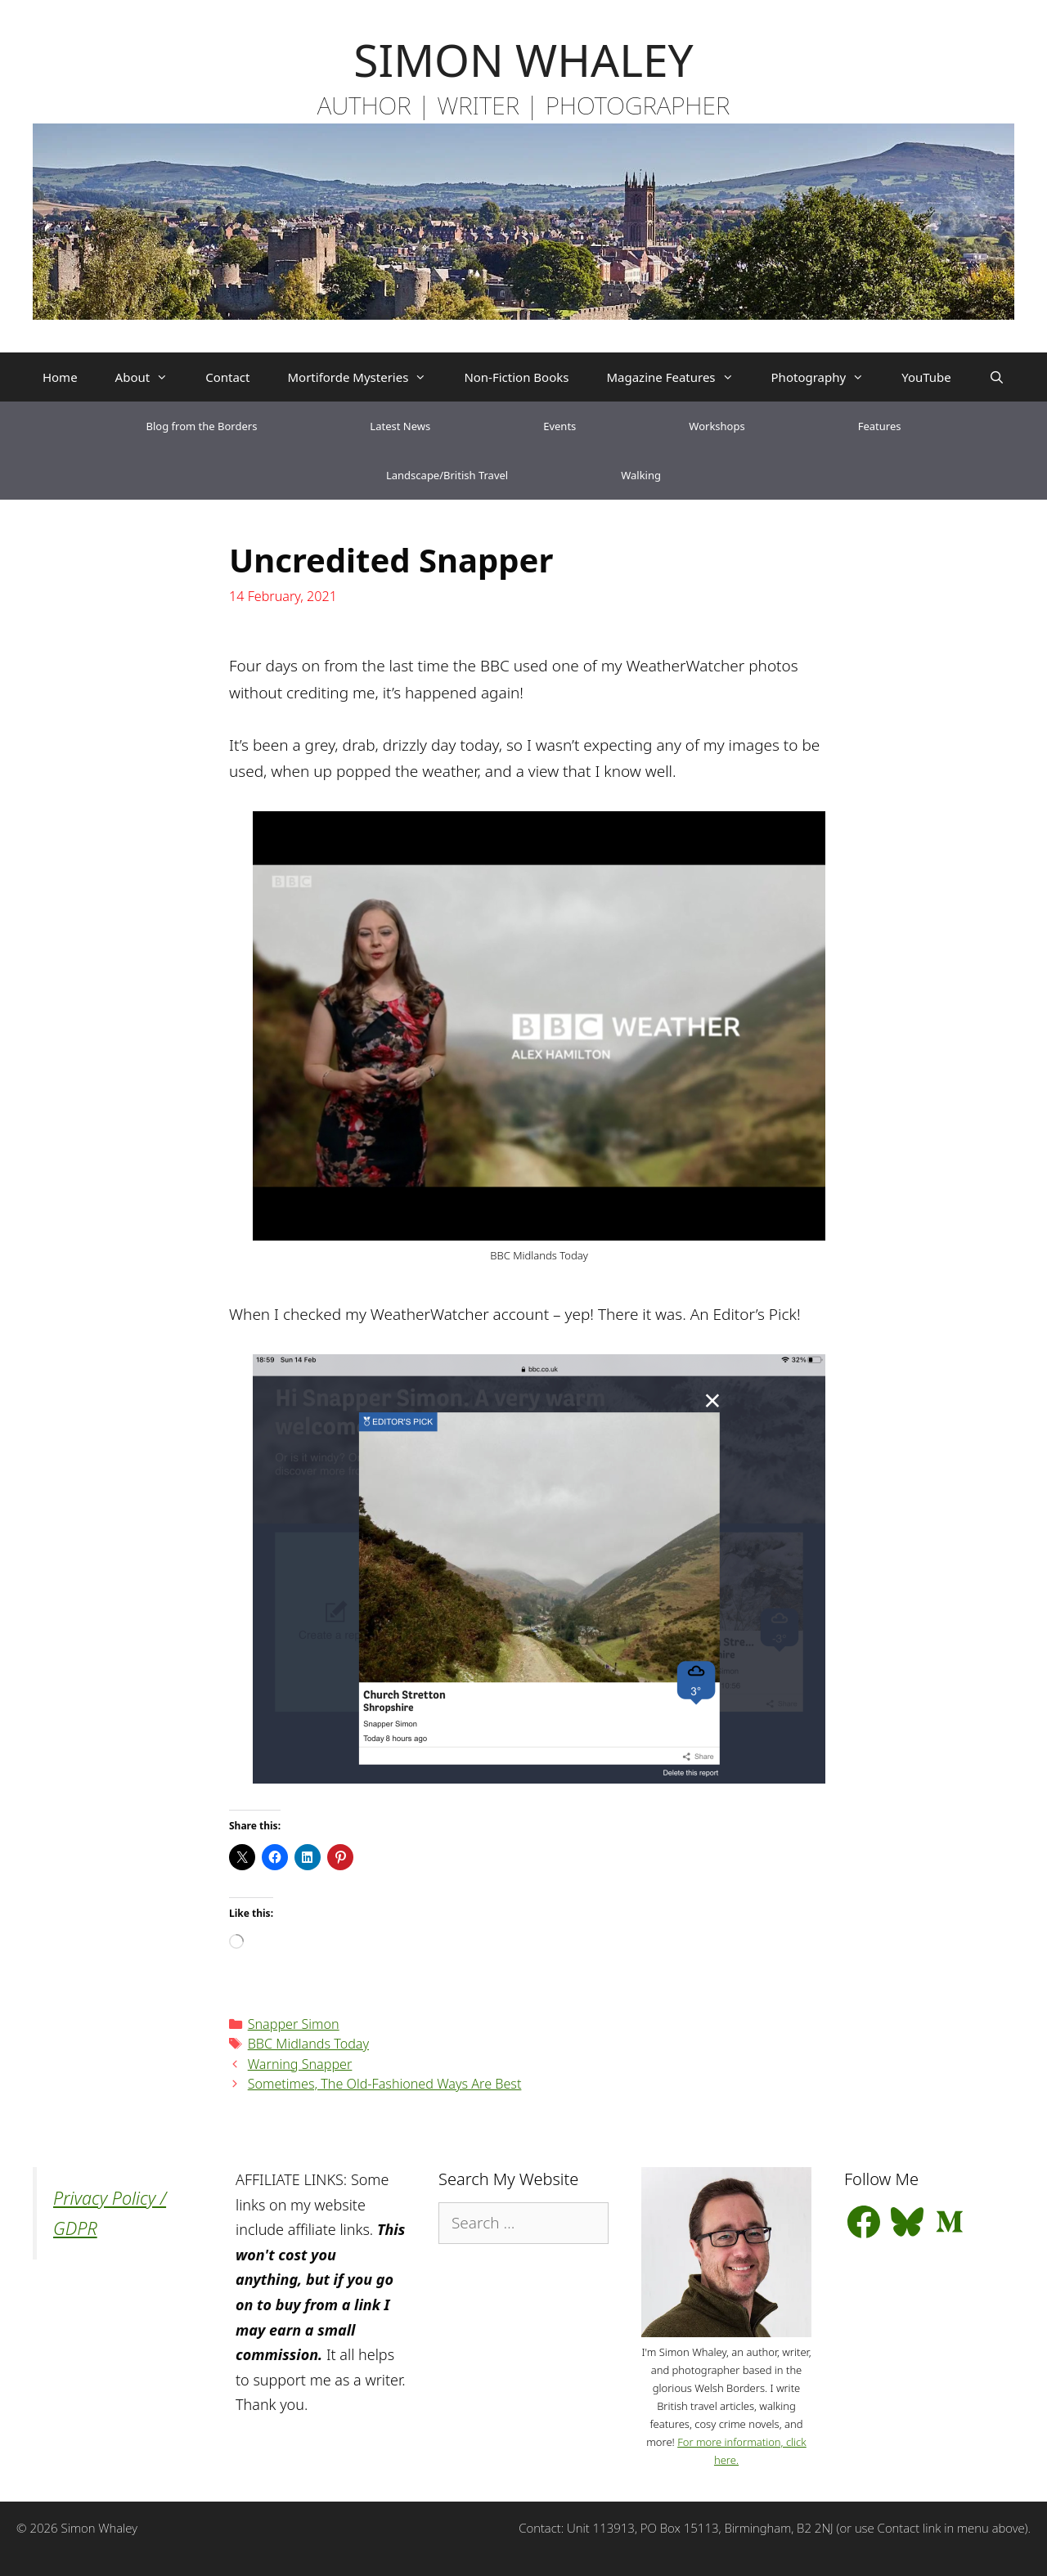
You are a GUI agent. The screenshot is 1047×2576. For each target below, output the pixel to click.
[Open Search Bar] (996, 377)
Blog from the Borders (202, 426)
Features (879, 426)
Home (60, 377)
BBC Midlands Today (308, 2044)
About (151, 377)
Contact (227, 377)
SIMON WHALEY (523, 59)
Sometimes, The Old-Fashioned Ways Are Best (385, 2084)
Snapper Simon (293, 2024)
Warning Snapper (300, 2064)
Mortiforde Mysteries (366, 377)
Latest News (400, 426)
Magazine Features (679, 377)
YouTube (926, 377)
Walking (641, 475)
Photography (827, 377)
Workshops (716, 426)
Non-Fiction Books (516, 377)
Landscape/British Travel (447, 475)
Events (559, 426)
